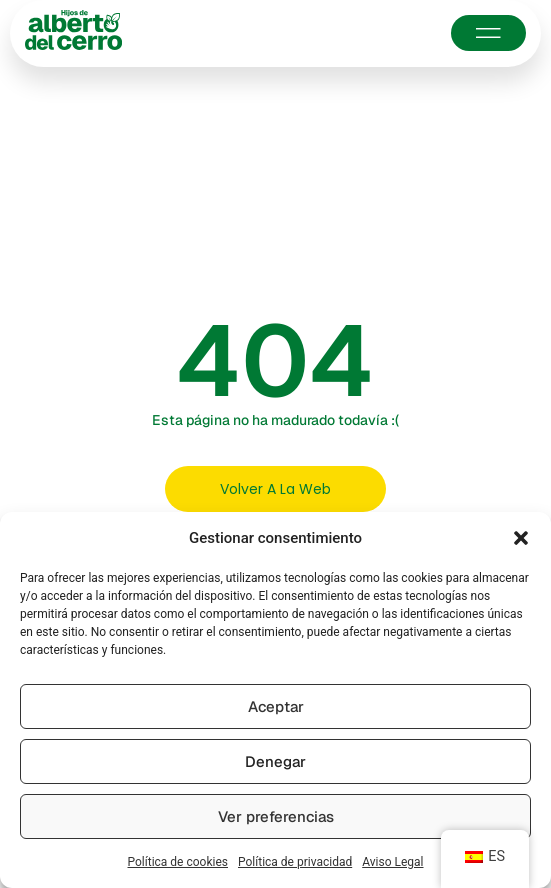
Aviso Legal (392, 862)
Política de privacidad (295, 862)
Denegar (275, 761)
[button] (521, 538)
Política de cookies (178, 862)
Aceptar (276, 706)
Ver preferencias (276, 816)
